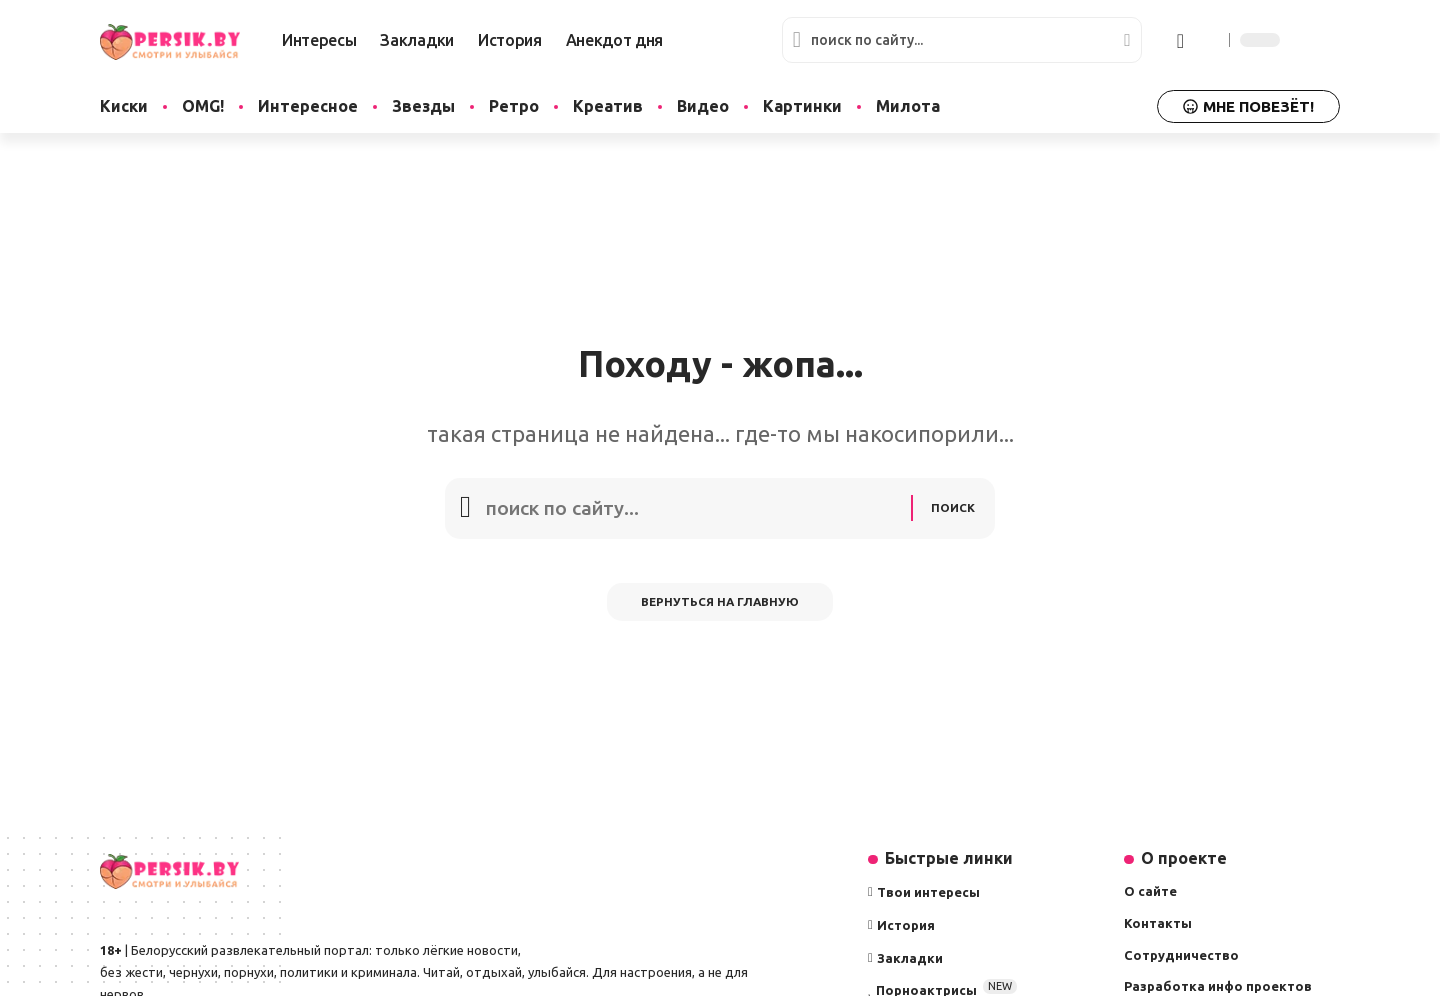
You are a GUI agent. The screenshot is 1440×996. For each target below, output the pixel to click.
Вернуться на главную (720, 609)
